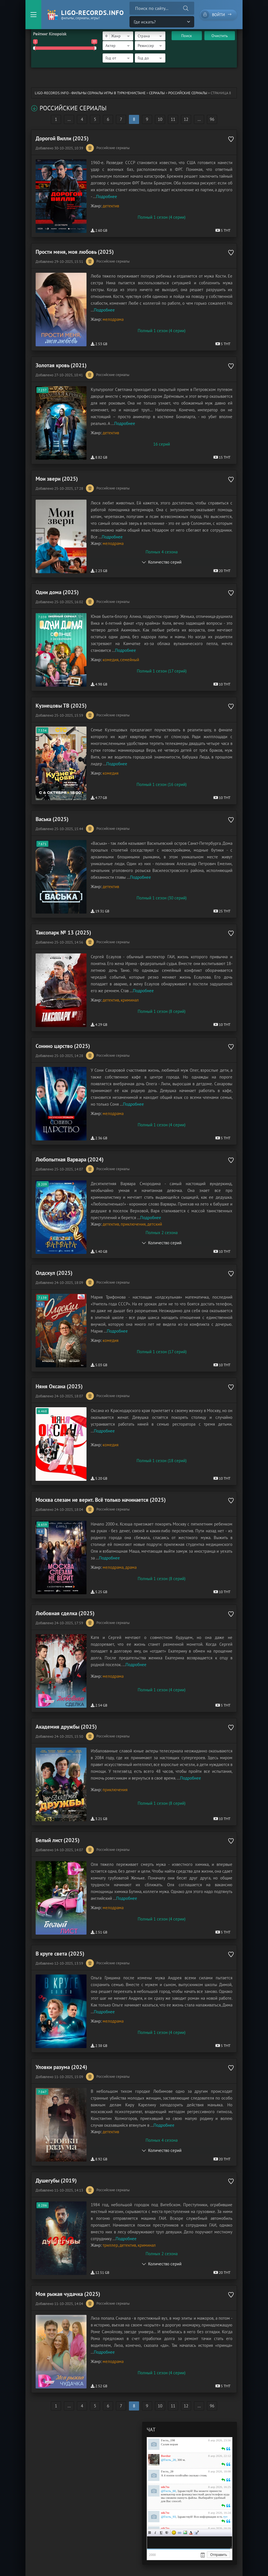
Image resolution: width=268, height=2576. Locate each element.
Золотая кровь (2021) (61, 365)
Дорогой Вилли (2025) (62, 138)
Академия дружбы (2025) (66, 1726)
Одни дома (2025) (57, 592)
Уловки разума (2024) (61, 2067)
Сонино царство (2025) (63, 1046)
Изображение (185, 2532)
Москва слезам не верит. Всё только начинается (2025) (101, 1499)
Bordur (166, 2455)
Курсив (155, 2532)
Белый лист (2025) (57, 1840)
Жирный (150, 2532)
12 (186, 119)
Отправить (218, 2555)
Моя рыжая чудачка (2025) (68, 2294)
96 (212, 119)
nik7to (165, 2487)
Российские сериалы (187, 93)
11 (173, 119)
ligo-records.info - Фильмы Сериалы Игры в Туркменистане (90, 93)
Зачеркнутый (167, 2532)
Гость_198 (168, 2440)
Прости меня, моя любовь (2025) (75, 251)
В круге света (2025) (60, 1953)
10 (160, 119)
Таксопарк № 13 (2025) (63, 932)
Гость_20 (167, 2471)
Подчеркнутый (161, 2532)
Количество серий (164, 562)
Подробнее (106, 196)
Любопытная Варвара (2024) (69, 1159)
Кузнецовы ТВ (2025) (61, 705)
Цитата (196, 2532)
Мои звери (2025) (57, 478)
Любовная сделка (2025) (65, 1613)
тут (225, 2516)
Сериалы (157, 93)
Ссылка (179, 2532)
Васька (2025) (52, 819)
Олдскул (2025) (54, 1272)
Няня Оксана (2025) (59, 1386)
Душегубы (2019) (56, 2180)
